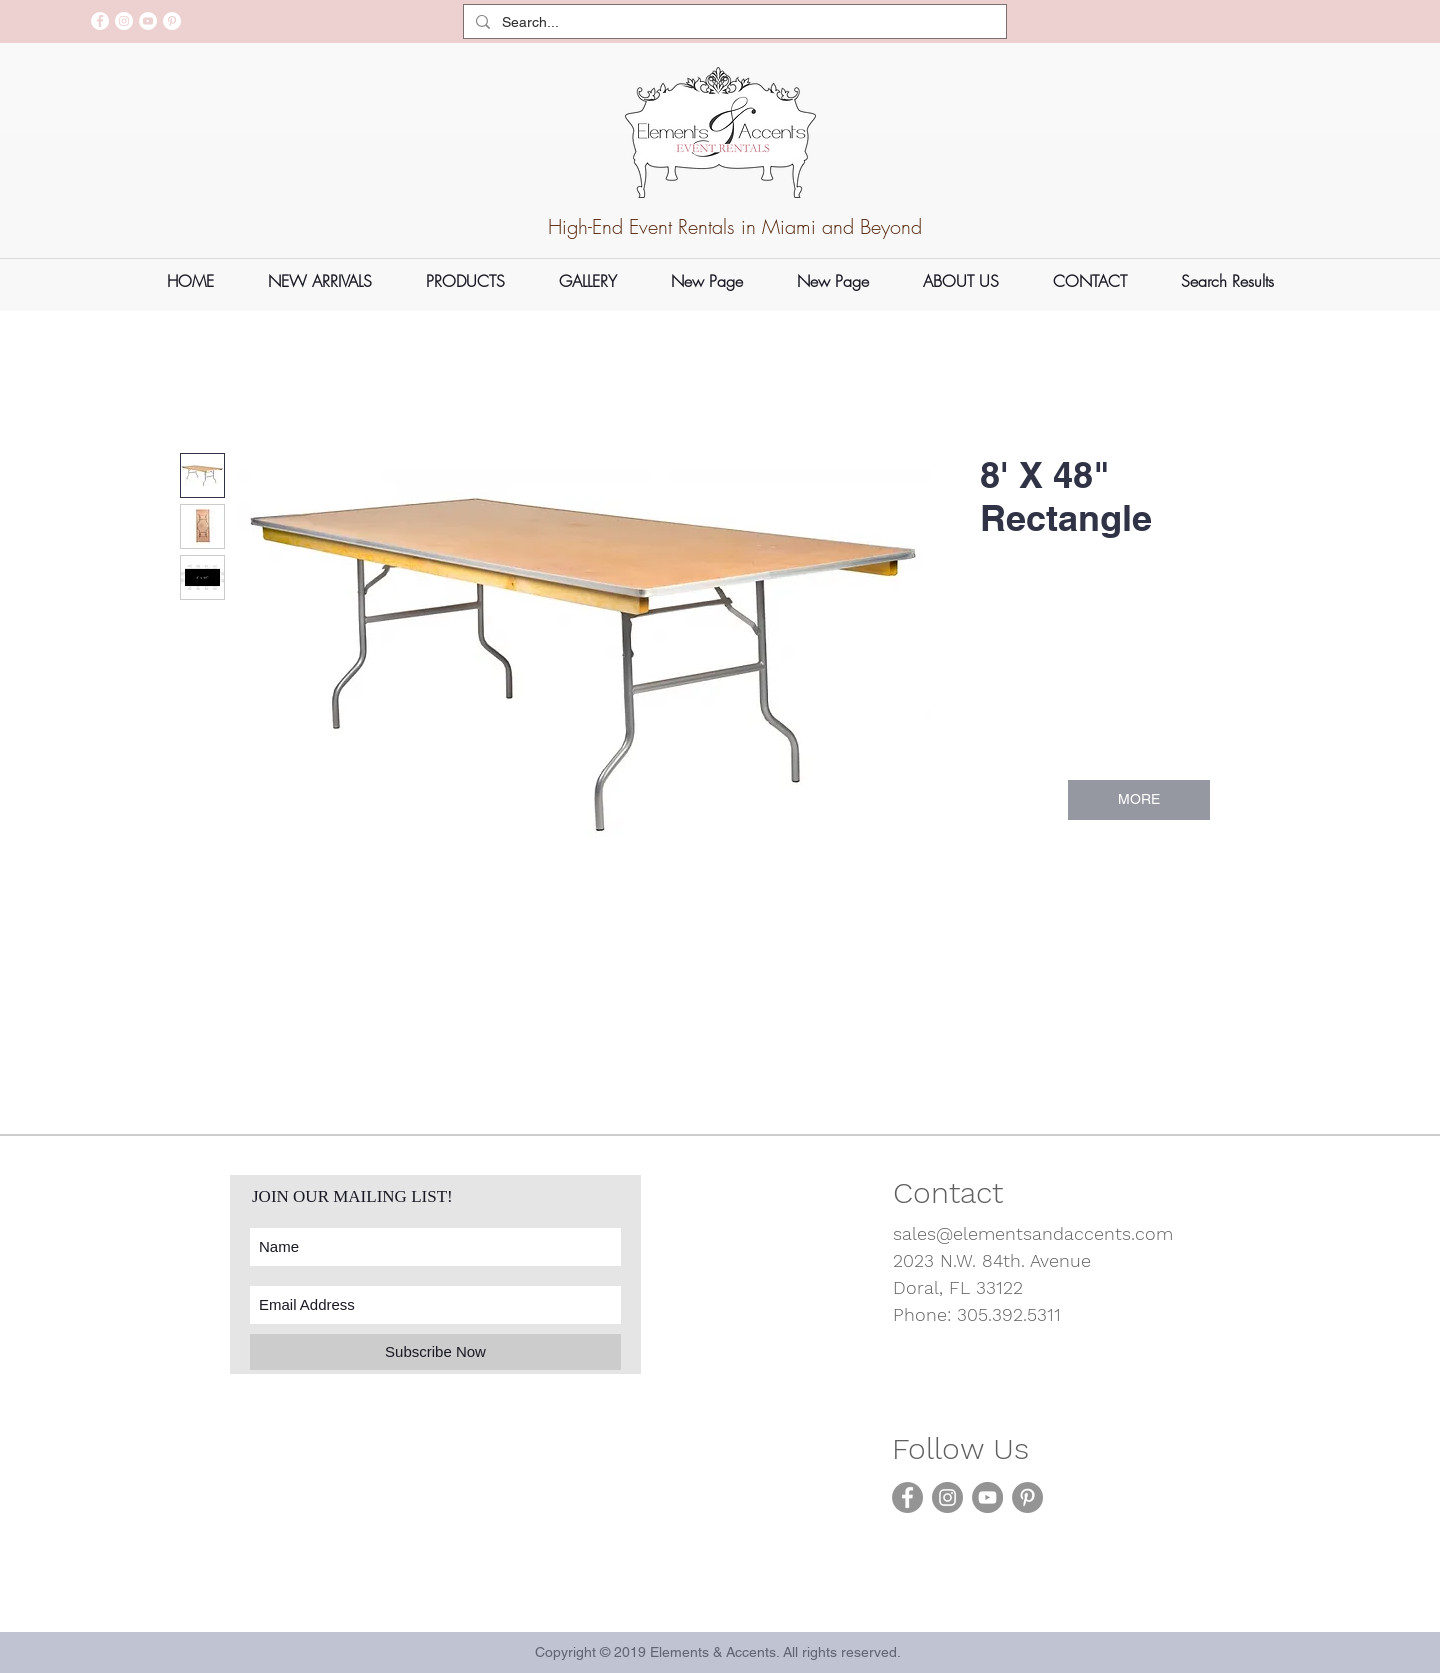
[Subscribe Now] (435, 1352)
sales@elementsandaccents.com (1033, 1233)
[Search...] (733, 23)
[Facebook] (100, 21)
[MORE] (1139, 800)
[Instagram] (124, 21)
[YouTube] (148, 21)
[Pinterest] (172, 21)
